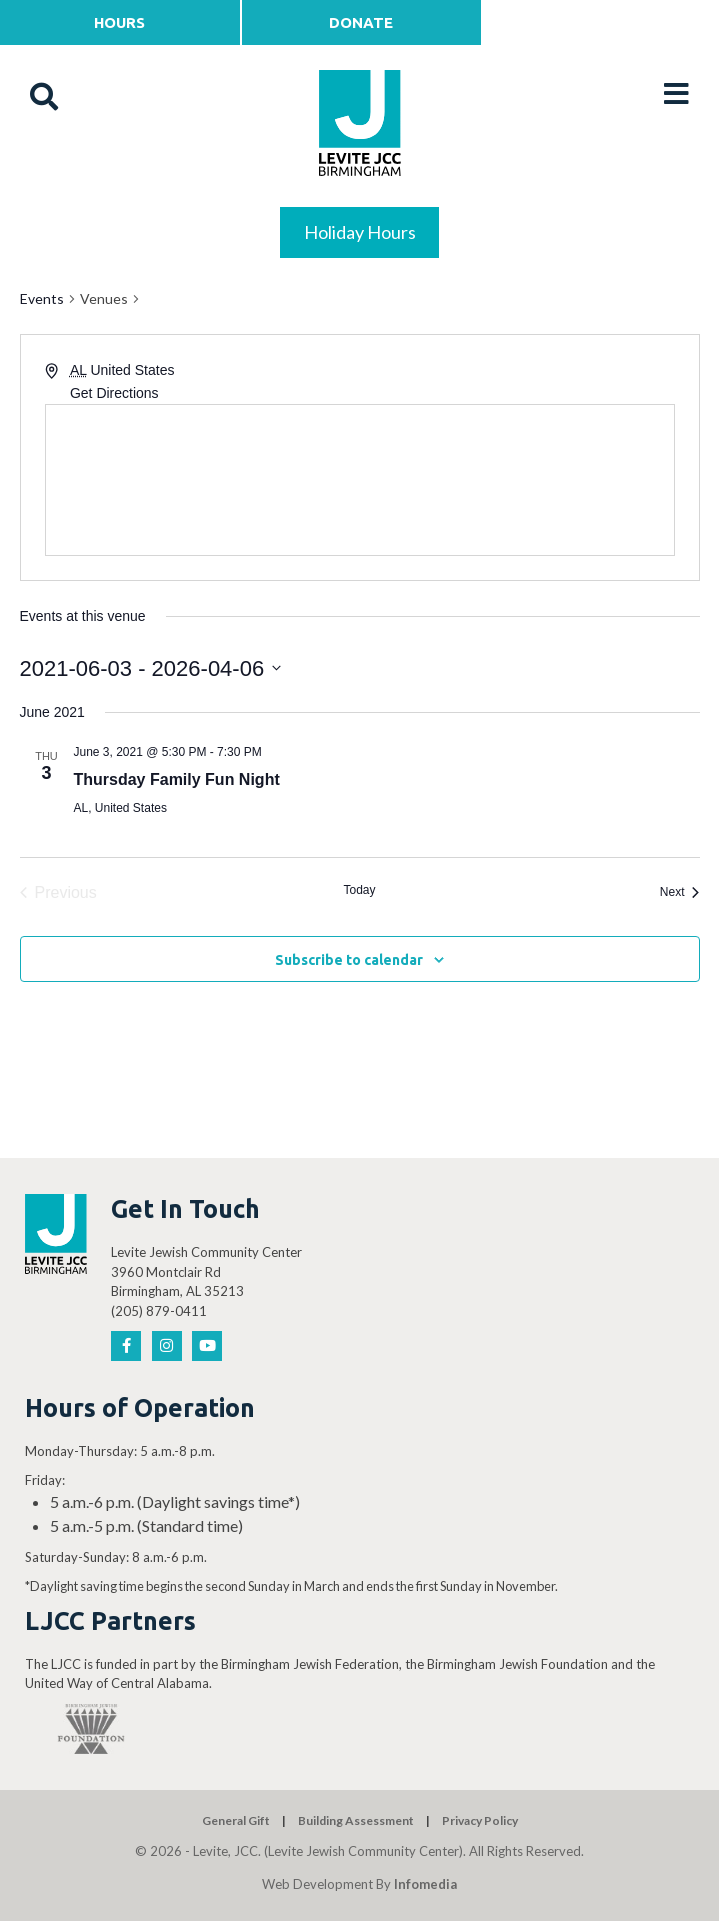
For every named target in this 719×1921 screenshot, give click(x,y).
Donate (361, 22)
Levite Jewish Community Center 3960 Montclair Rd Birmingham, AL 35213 (206, 1271)
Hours (119, 22)
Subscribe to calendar (349, 960)
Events (42, 298)
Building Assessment (356, 1820)
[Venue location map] (360, 480)
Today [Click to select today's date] (359, 890)
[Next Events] (680, 893)
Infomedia (425, 1884)
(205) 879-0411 (159, 1311)
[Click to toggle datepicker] (151, 668)
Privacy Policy (480, 1820)
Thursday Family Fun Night (177, 779)
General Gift (236, 1820)
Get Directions (114, 393)
